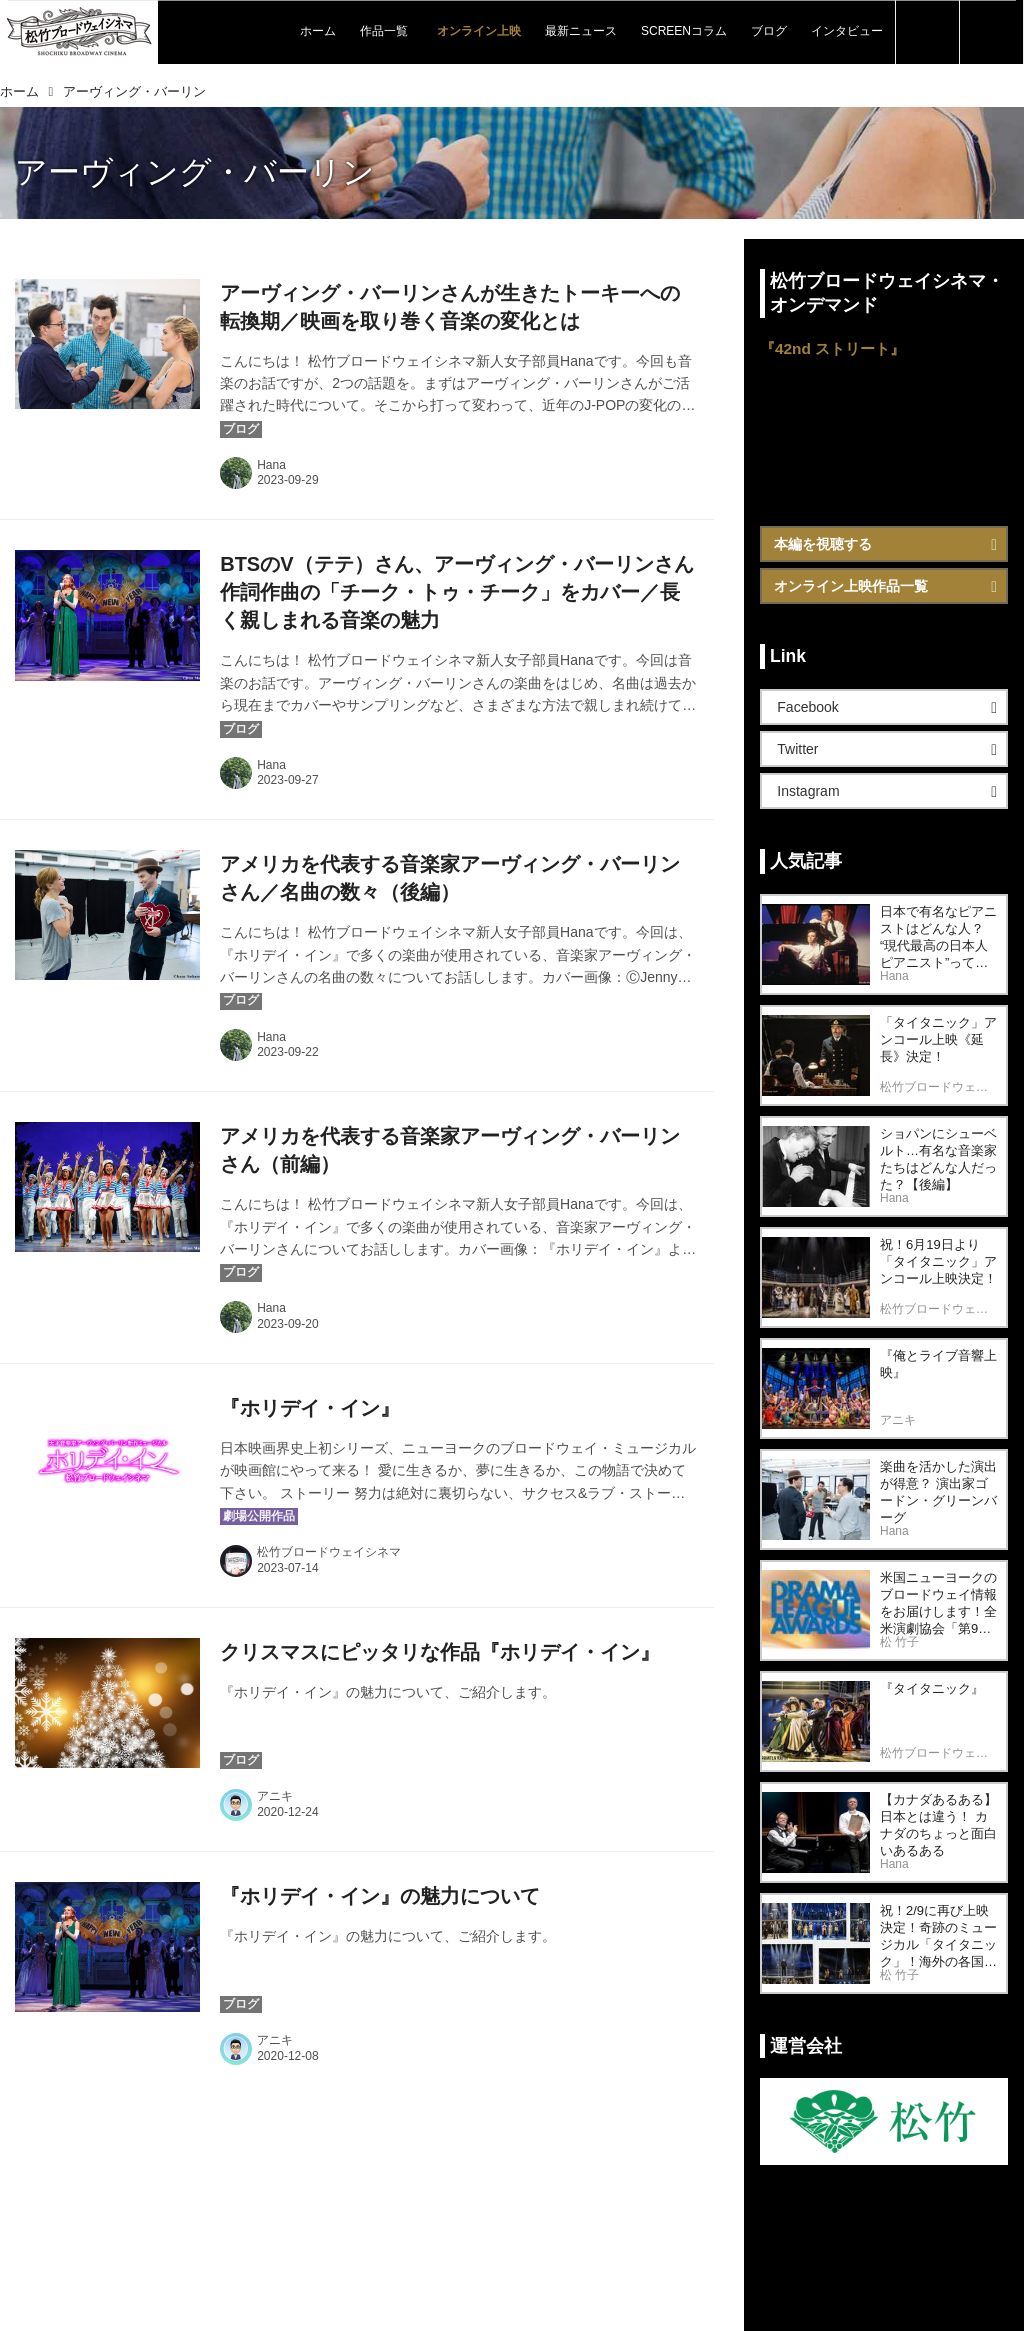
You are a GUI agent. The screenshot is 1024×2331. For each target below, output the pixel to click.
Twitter (797, 749)
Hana (271, 465)
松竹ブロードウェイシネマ (329, 1552)
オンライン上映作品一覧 (851, 586)
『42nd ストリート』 (832, 348)
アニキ (275, 1796)
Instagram (808, 791)
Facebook (807, 707)
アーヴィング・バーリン (195, 172)
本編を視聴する (823, 544)
